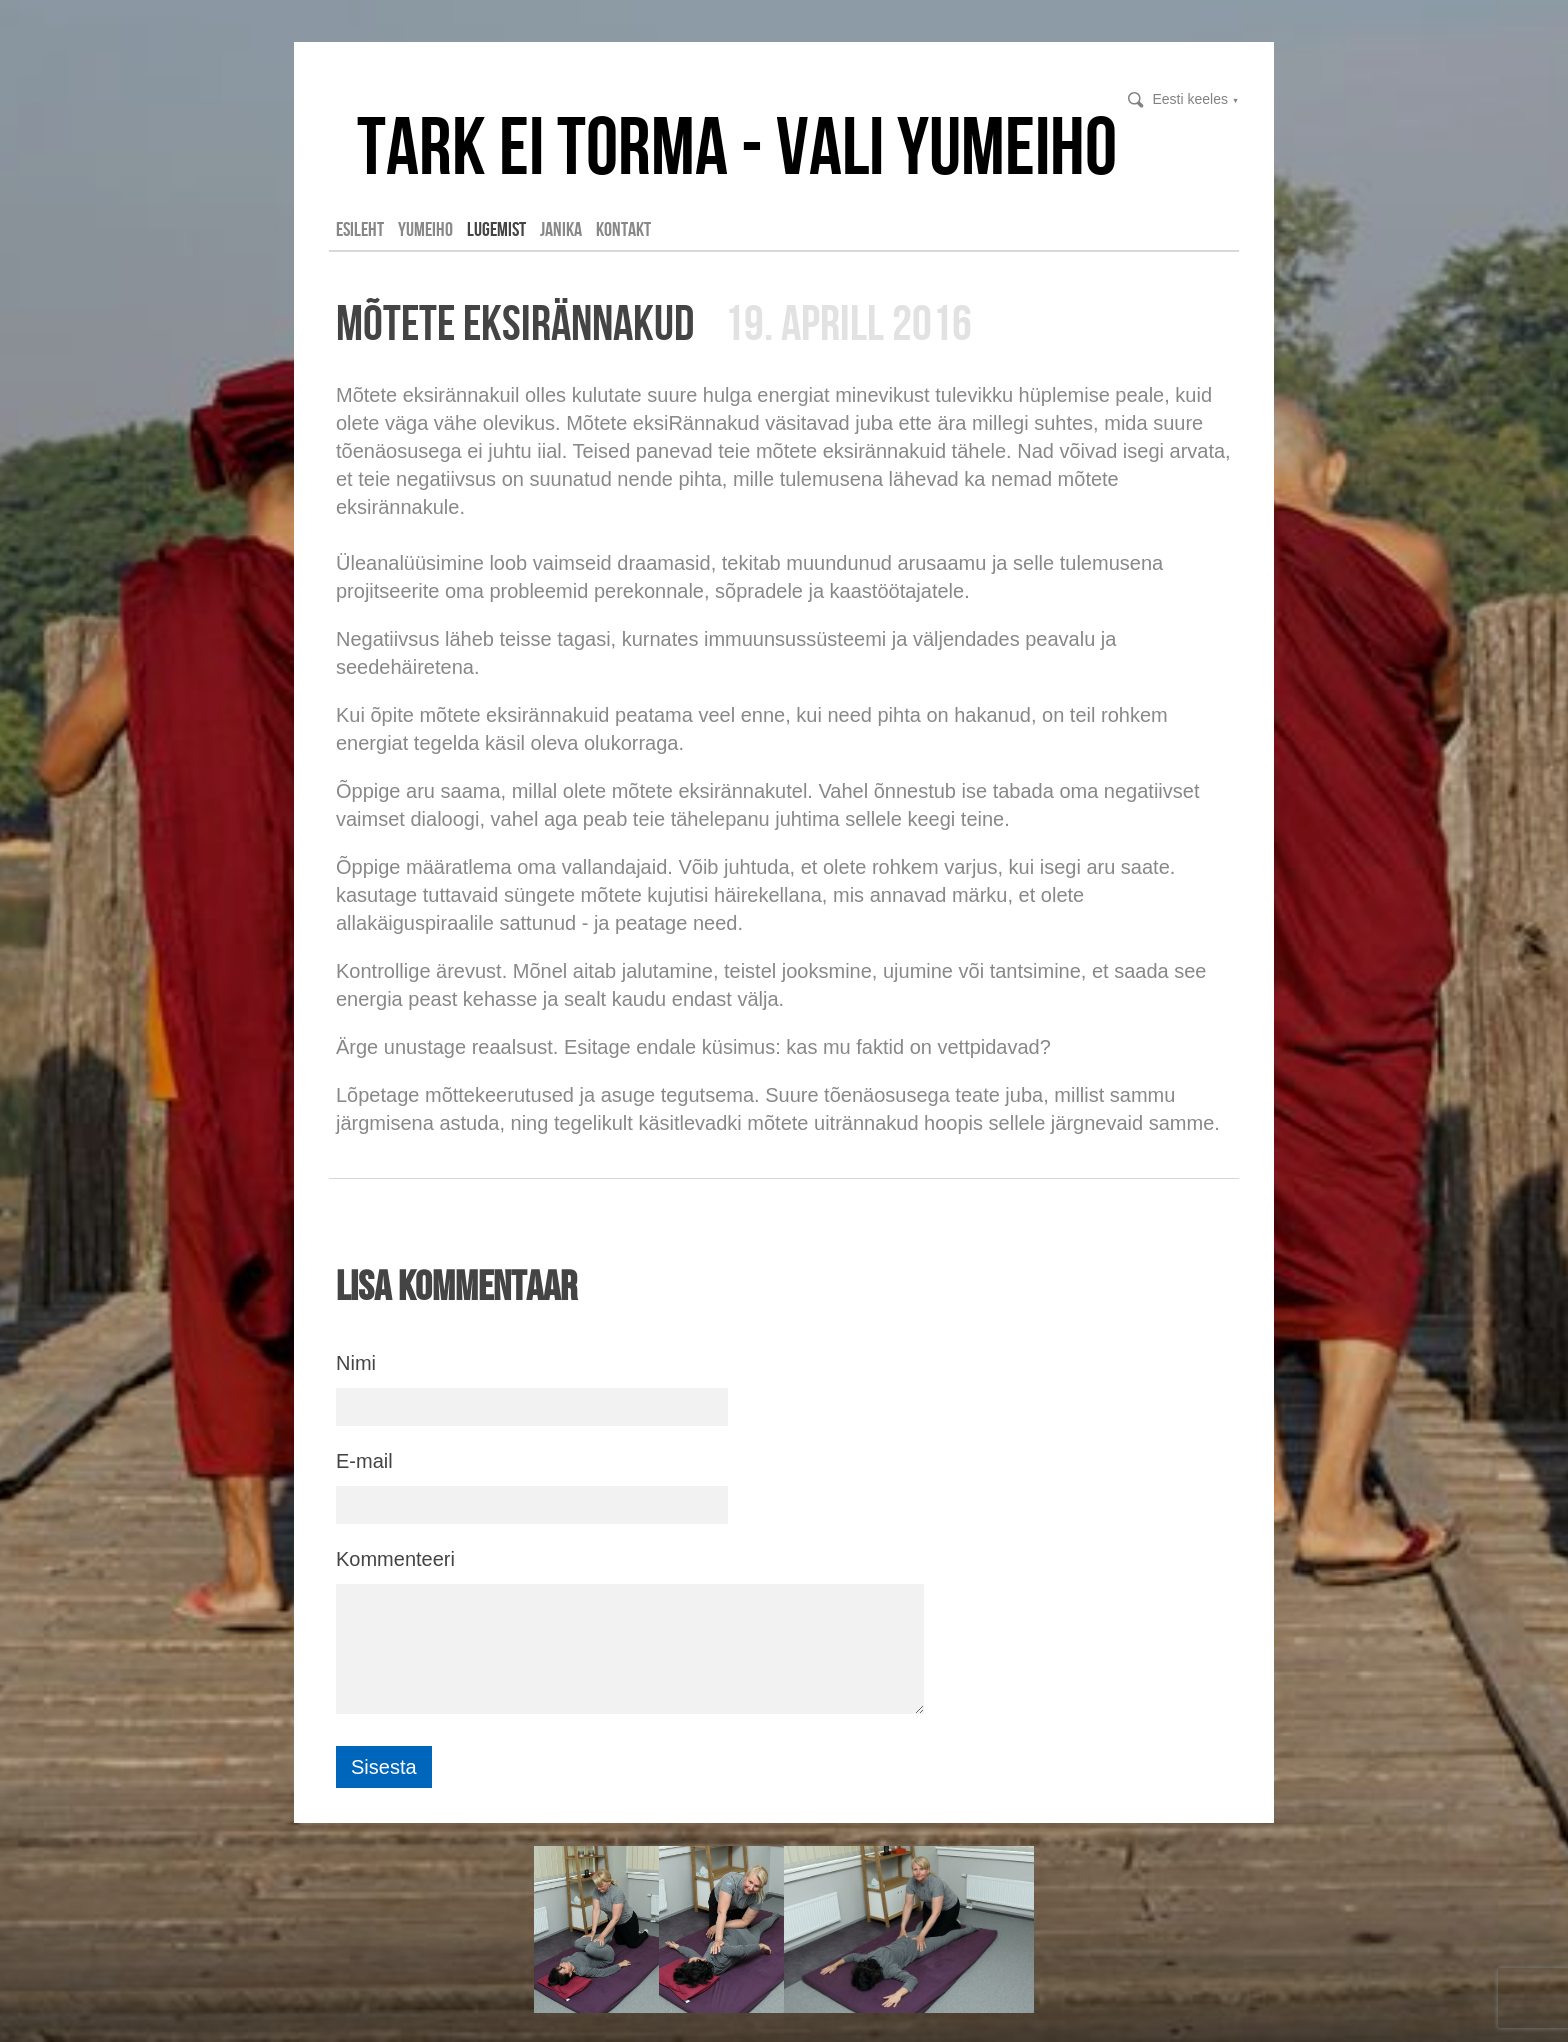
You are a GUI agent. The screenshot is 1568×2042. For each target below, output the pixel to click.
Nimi (356, 1363)
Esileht (360, 229)
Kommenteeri (395, 1559)
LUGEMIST (496, 229)
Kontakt (623, 229)
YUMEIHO (425, 229)
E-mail (364, 1461)
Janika (561, 229)
